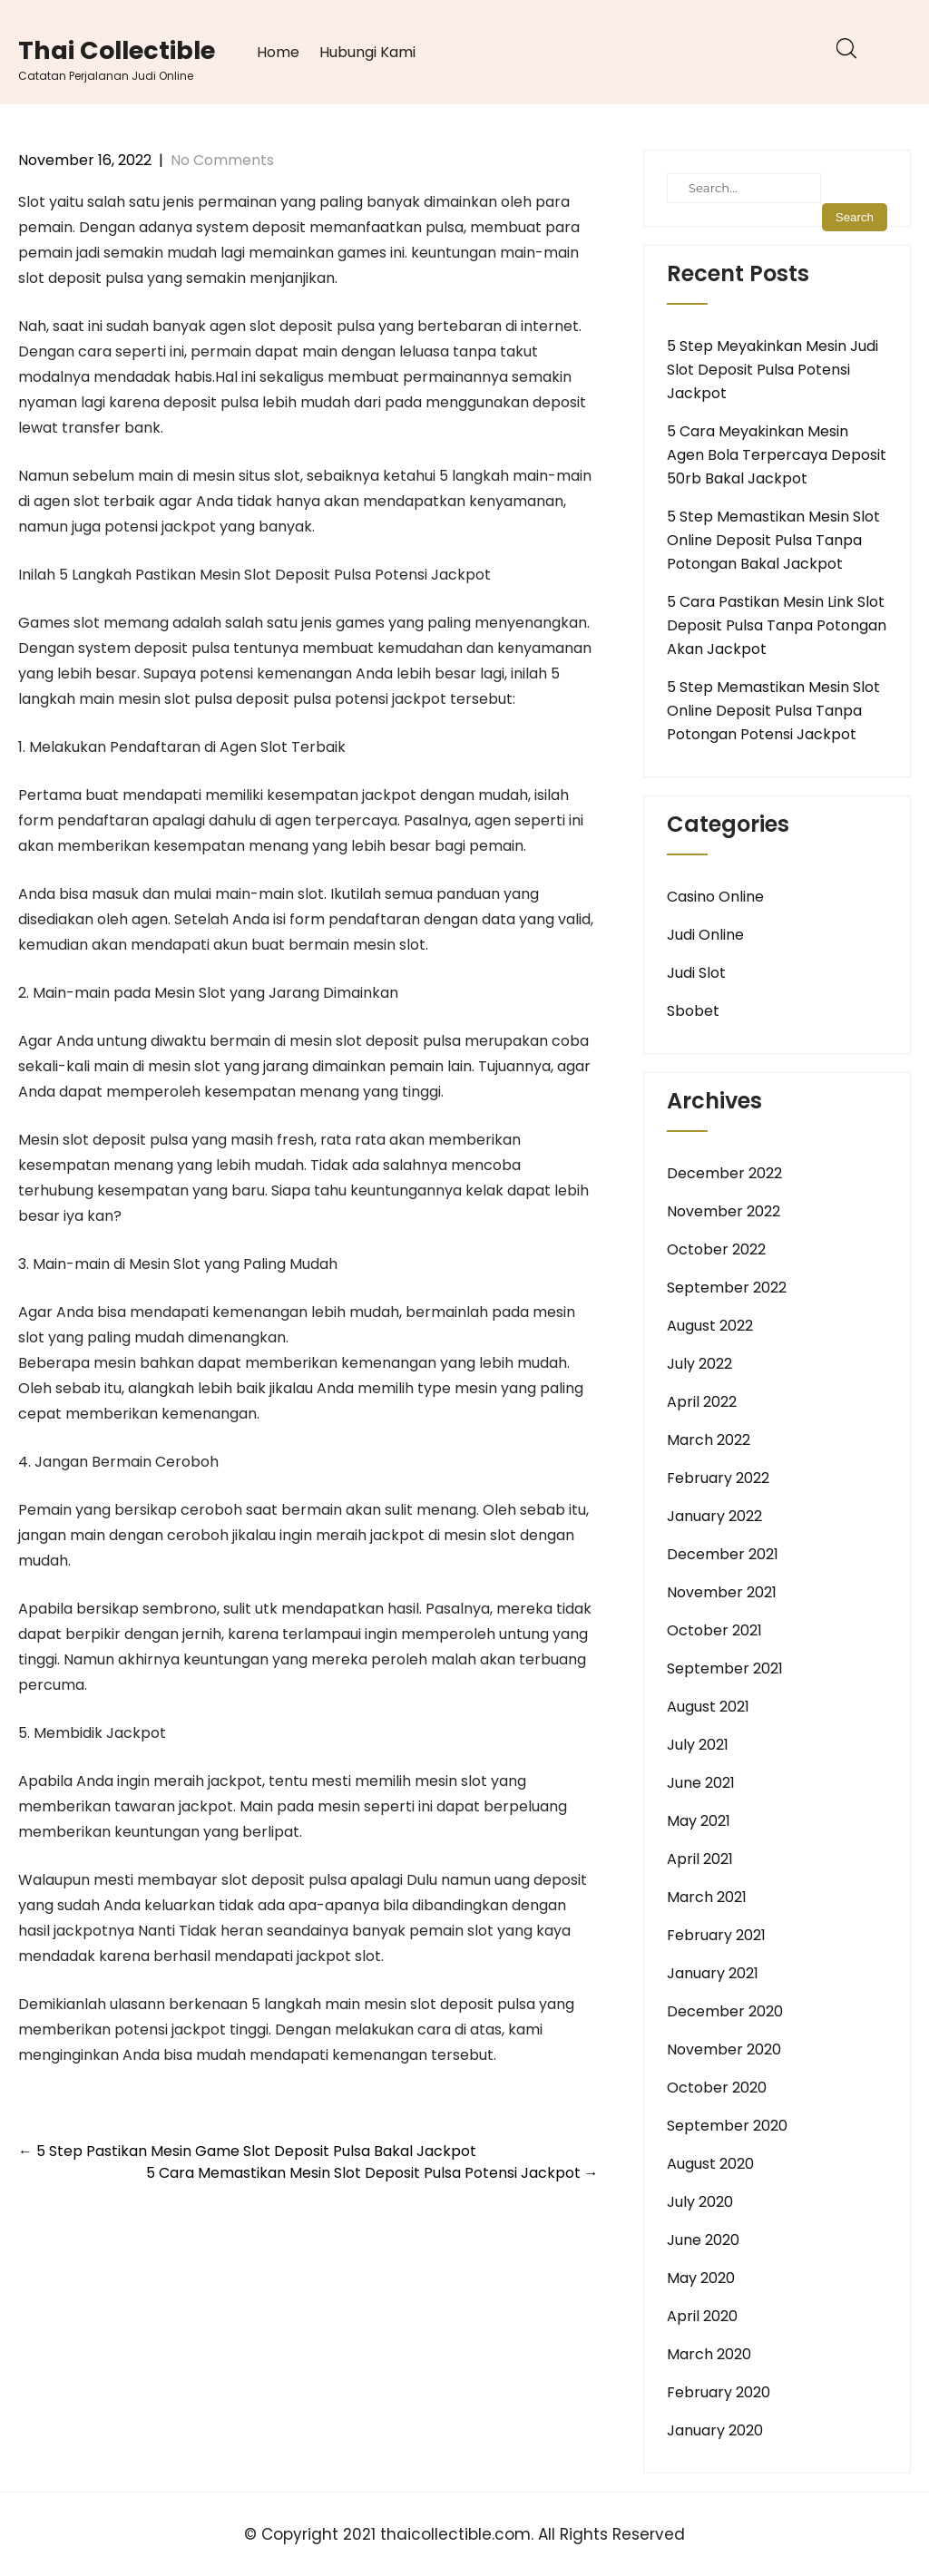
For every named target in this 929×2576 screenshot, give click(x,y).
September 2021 (725, 1668)
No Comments (222, 160)
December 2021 (722, 1554)
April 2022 (702, 1401)
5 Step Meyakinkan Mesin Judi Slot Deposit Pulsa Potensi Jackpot (772, 370)
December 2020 (725, 2011)
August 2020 (710, 2163)
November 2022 (723, 1211)
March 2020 (709, 2354)
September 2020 (727, 2125)
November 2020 (724, 2049)
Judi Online (705, 934)
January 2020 (715, 2430)
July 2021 (698, 1744)
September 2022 (727, 1287)
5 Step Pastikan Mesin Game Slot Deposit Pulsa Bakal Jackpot (247, 2151)
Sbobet (693, 1010)
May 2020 (701, 2278)
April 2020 (702, 2316)
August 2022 (710, 1325)
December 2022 (724, 1173)
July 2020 (700, 2201)
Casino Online (715, 896)
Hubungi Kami (367, 52)
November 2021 (722, 1592)
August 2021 (708, 1706)
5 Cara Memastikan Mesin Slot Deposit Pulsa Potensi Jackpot (372, 2172)
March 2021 (707, 1897)
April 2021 (700, 1859)
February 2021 (716, 1935)
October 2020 (717, 2087)
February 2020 (718, 2392)
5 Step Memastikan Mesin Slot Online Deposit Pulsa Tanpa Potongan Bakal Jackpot (773, 540)
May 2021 (698, 1820)
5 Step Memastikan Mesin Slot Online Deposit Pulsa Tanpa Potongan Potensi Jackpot (773, 711)
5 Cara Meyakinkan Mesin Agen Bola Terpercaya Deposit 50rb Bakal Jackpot (776, 455)
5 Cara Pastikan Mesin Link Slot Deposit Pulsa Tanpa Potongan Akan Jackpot (776, 625)
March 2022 (708, 1439)
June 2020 (703, 2240)
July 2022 (699, 1363)
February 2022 (718, 1478)
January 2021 (712, 1973)
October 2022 (716, 1249)
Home (278, 52)
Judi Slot (696, 972)
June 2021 (701, 1782)
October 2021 (714, 1630)
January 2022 (714, 1516)
